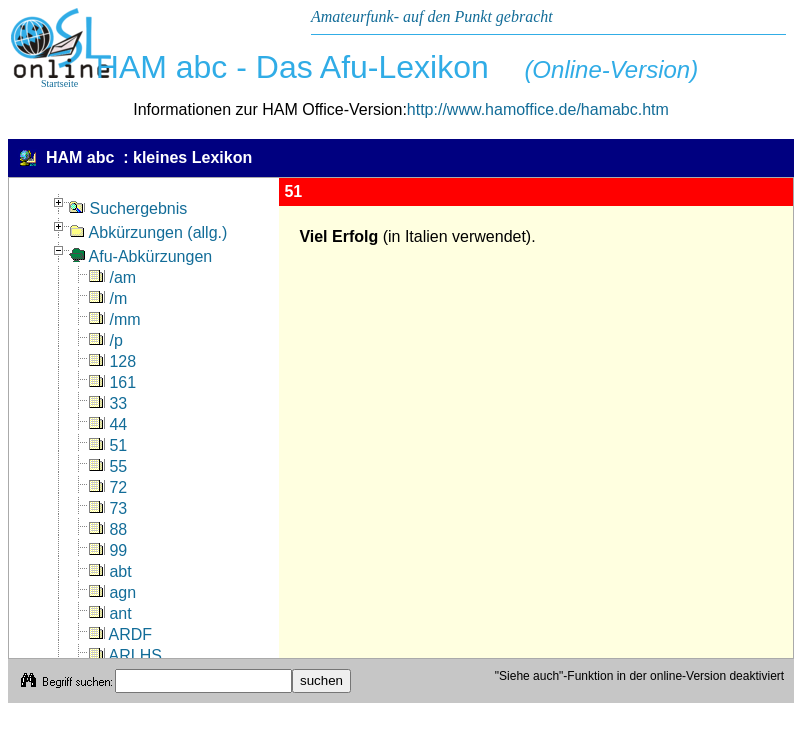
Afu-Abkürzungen (140, 256)
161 (112, 382)
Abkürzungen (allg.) (148, 232)
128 (112, 361)
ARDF (120, 634)
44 (108, 424)
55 (108, 466)
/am (112, 277)
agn (112, 592)
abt (110, 571)
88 (108, 529)
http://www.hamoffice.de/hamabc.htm (538, 109)
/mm (115, 319)
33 (108, 403)
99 (108, 550)
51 (108, 445)
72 (108, 487)
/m (108, 298)
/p (106, 340)
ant (110, 613)
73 (108, 508)
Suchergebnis (128, 208)
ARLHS (125, 655)
